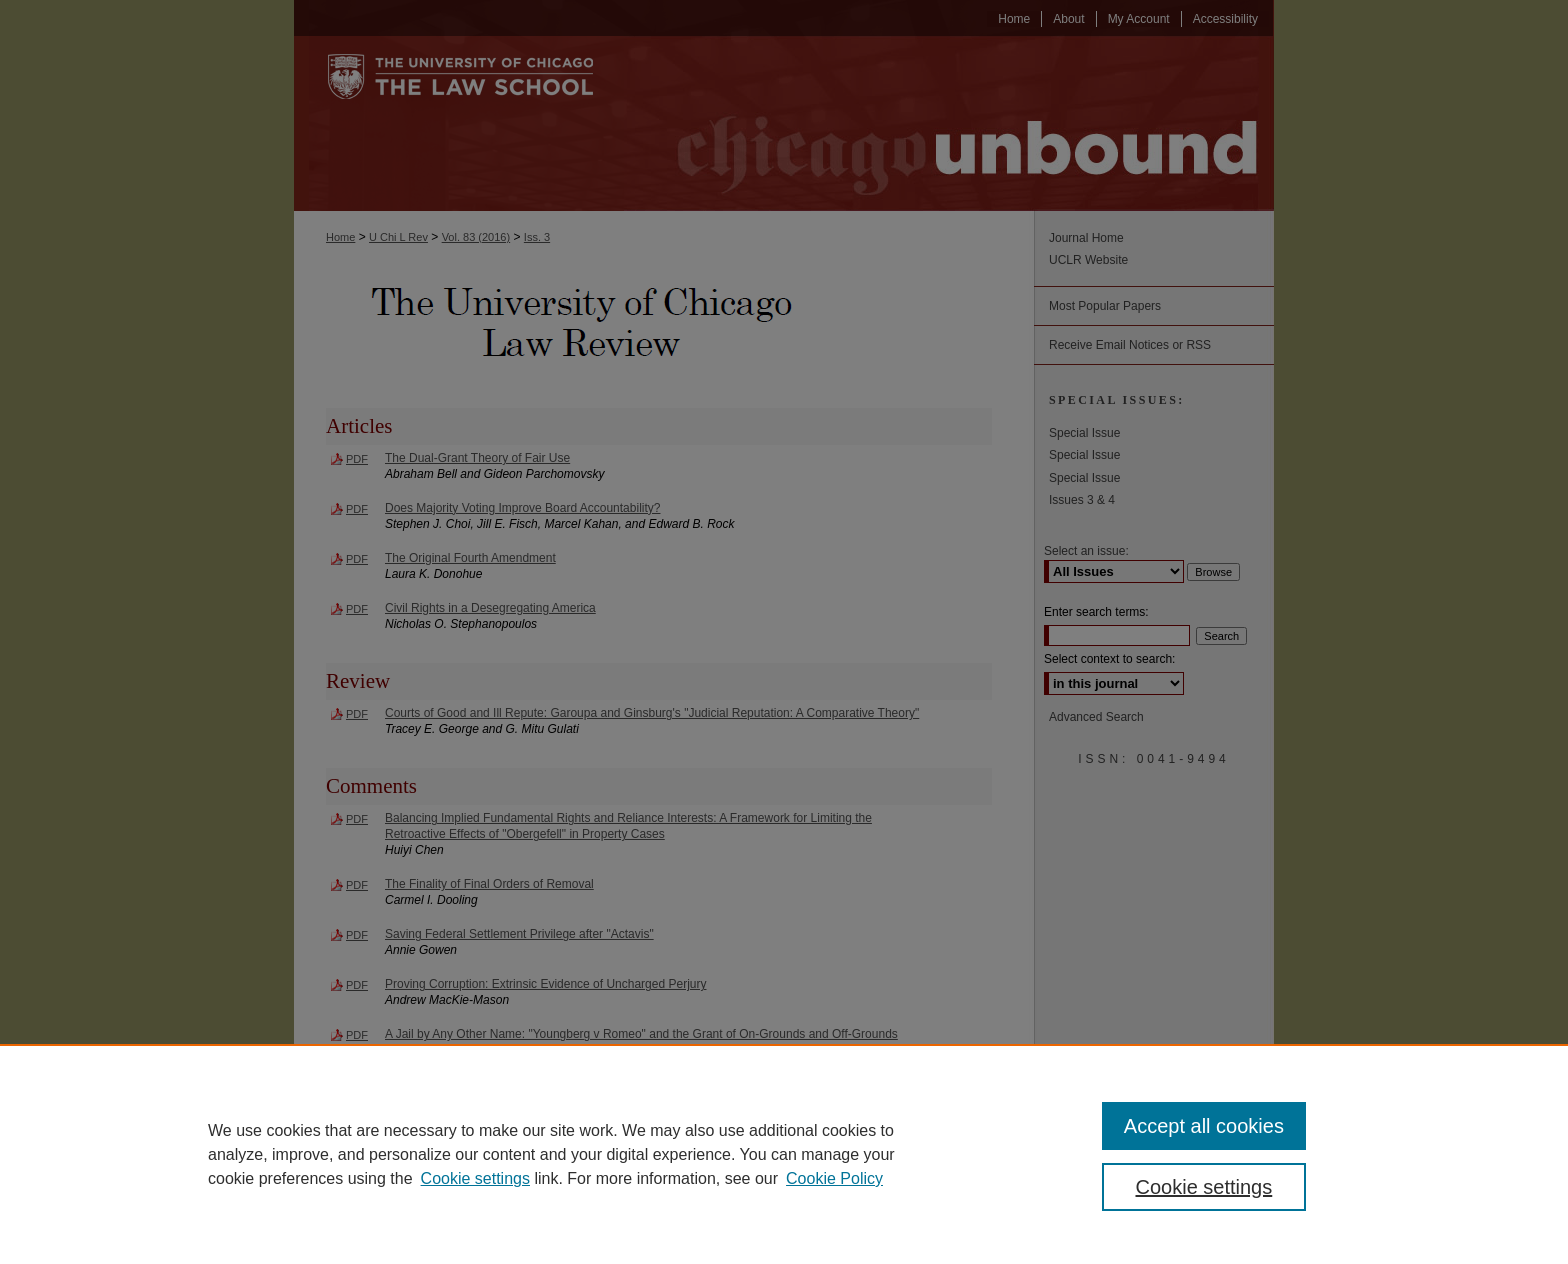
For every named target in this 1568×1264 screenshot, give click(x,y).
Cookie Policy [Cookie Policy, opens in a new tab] (834, 1178)
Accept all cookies (1204, 1126)
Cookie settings (475, 1178)
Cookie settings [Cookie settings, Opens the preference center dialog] (1204, 1187)
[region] (784, 1154)
